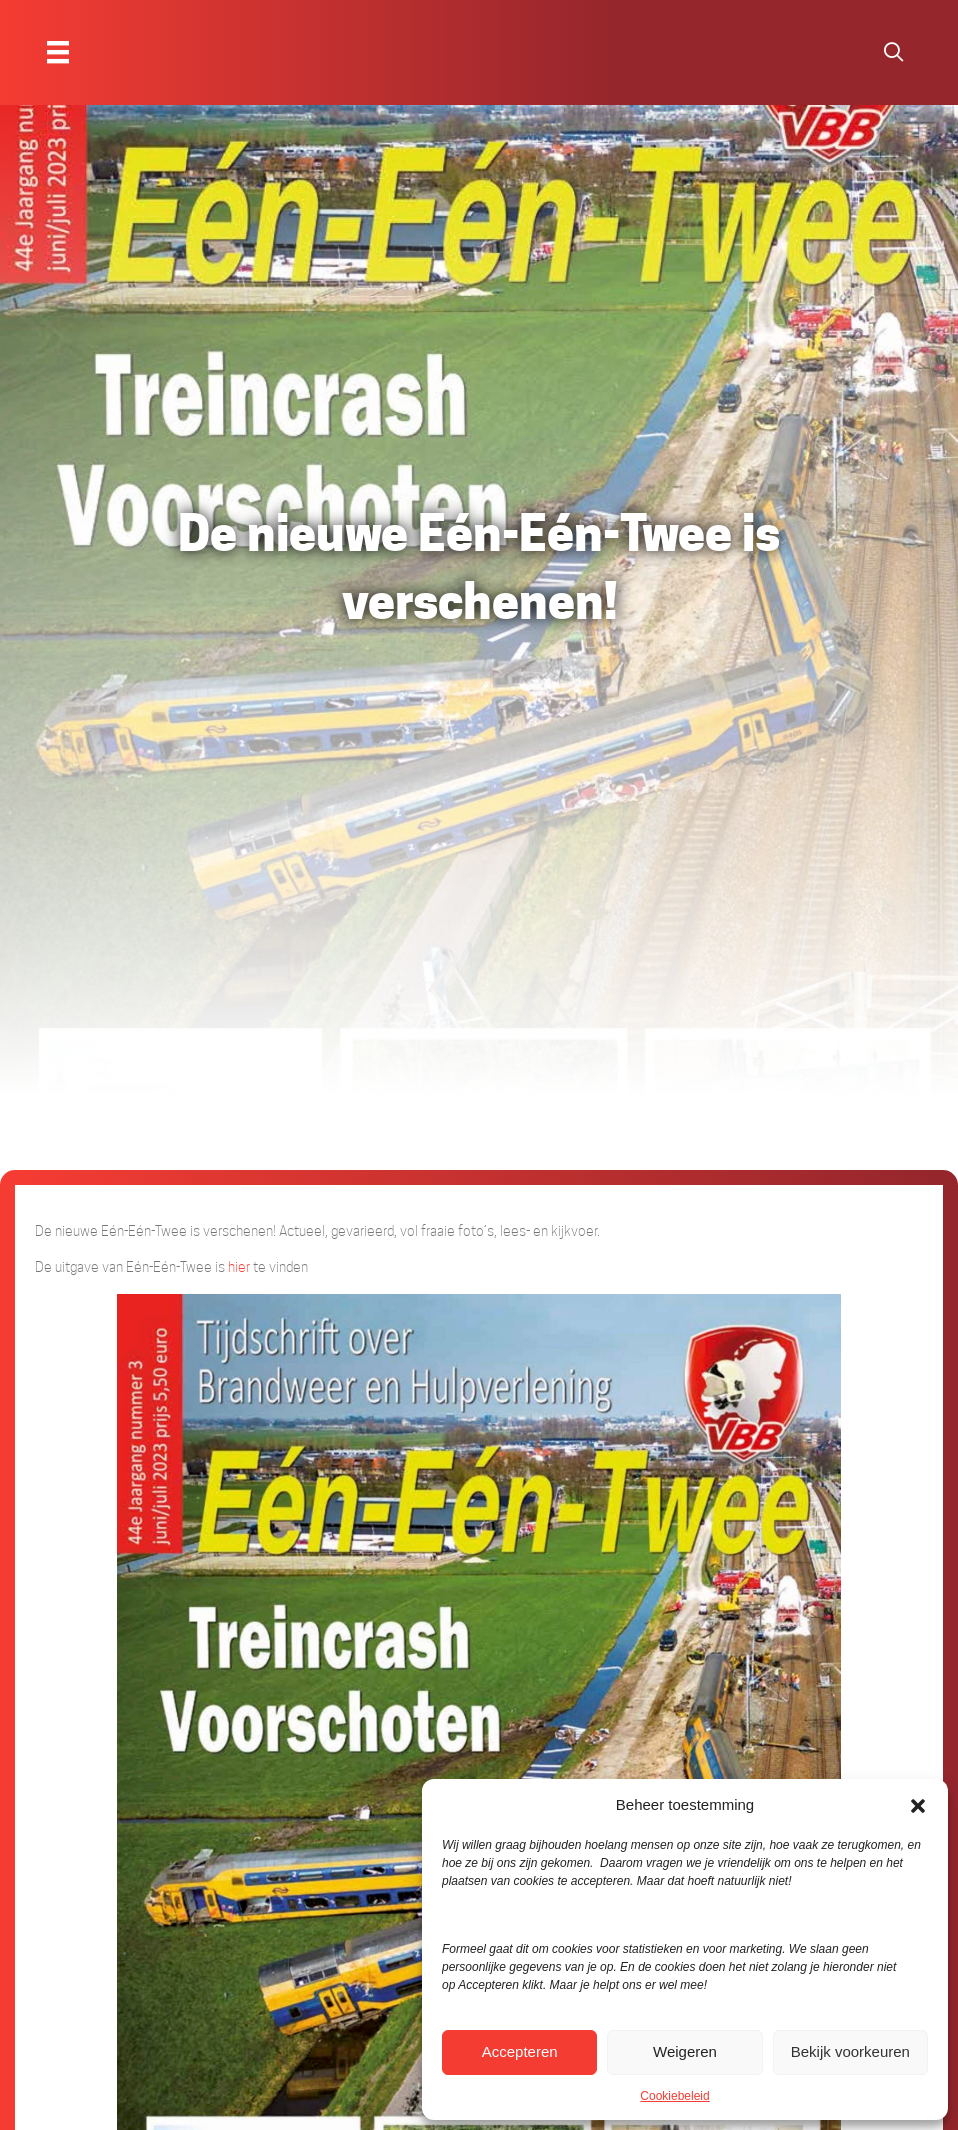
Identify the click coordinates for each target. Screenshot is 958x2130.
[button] (918, 1805)
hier (239, 1267)
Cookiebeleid (674, 2096)
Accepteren (520, 2051)
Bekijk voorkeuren (850, 2051)
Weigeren (685, 2051)
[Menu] (58, 52)
